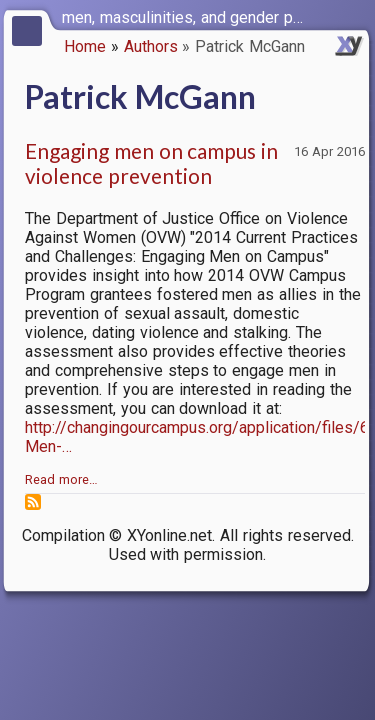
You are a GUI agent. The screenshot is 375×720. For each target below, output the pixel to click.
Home (85, 46)
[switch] (355, 16)
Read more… (61, 479)
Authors (151, 46)
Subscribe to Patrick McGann (33, 502)
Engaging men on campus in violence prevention (151, 163)
